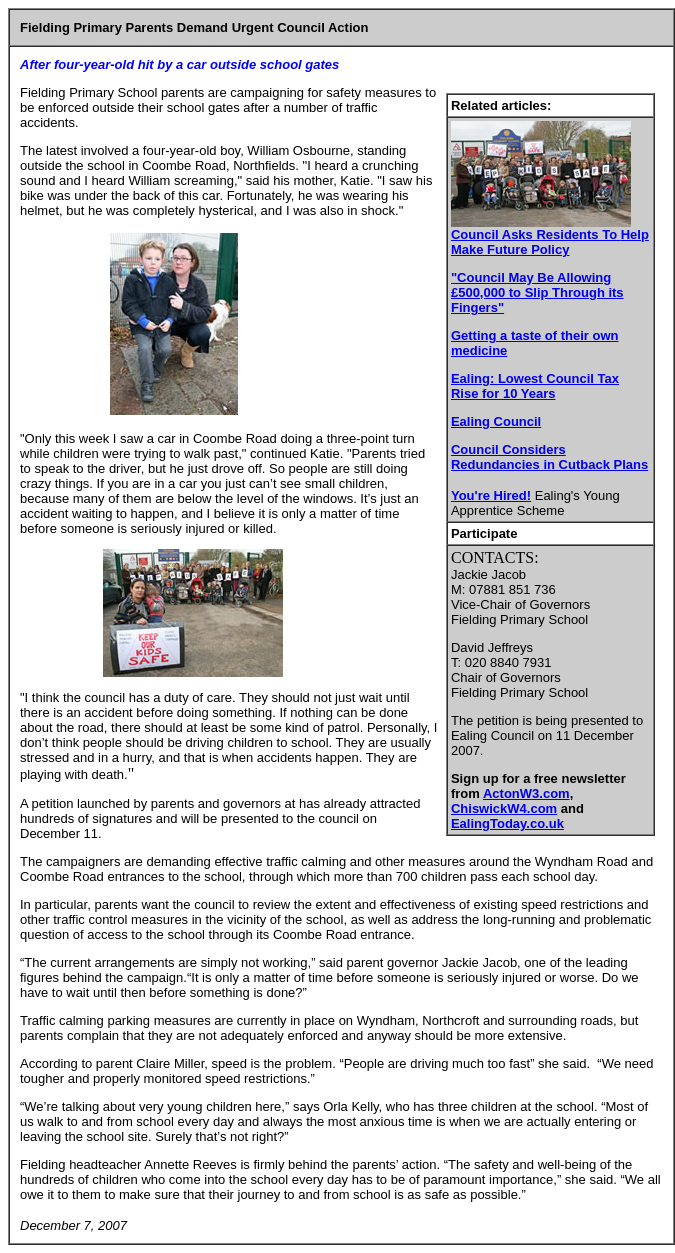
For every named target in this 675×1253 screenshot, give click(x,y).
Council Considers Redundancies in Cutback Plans (549, 457)
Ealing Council (496, 421)
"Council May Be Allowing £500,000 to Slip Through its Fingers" (537, 292)
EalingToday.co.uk (507, 823)
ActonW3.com (526, 793)
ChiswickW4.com (504, 808)
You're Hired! (491, 495)
